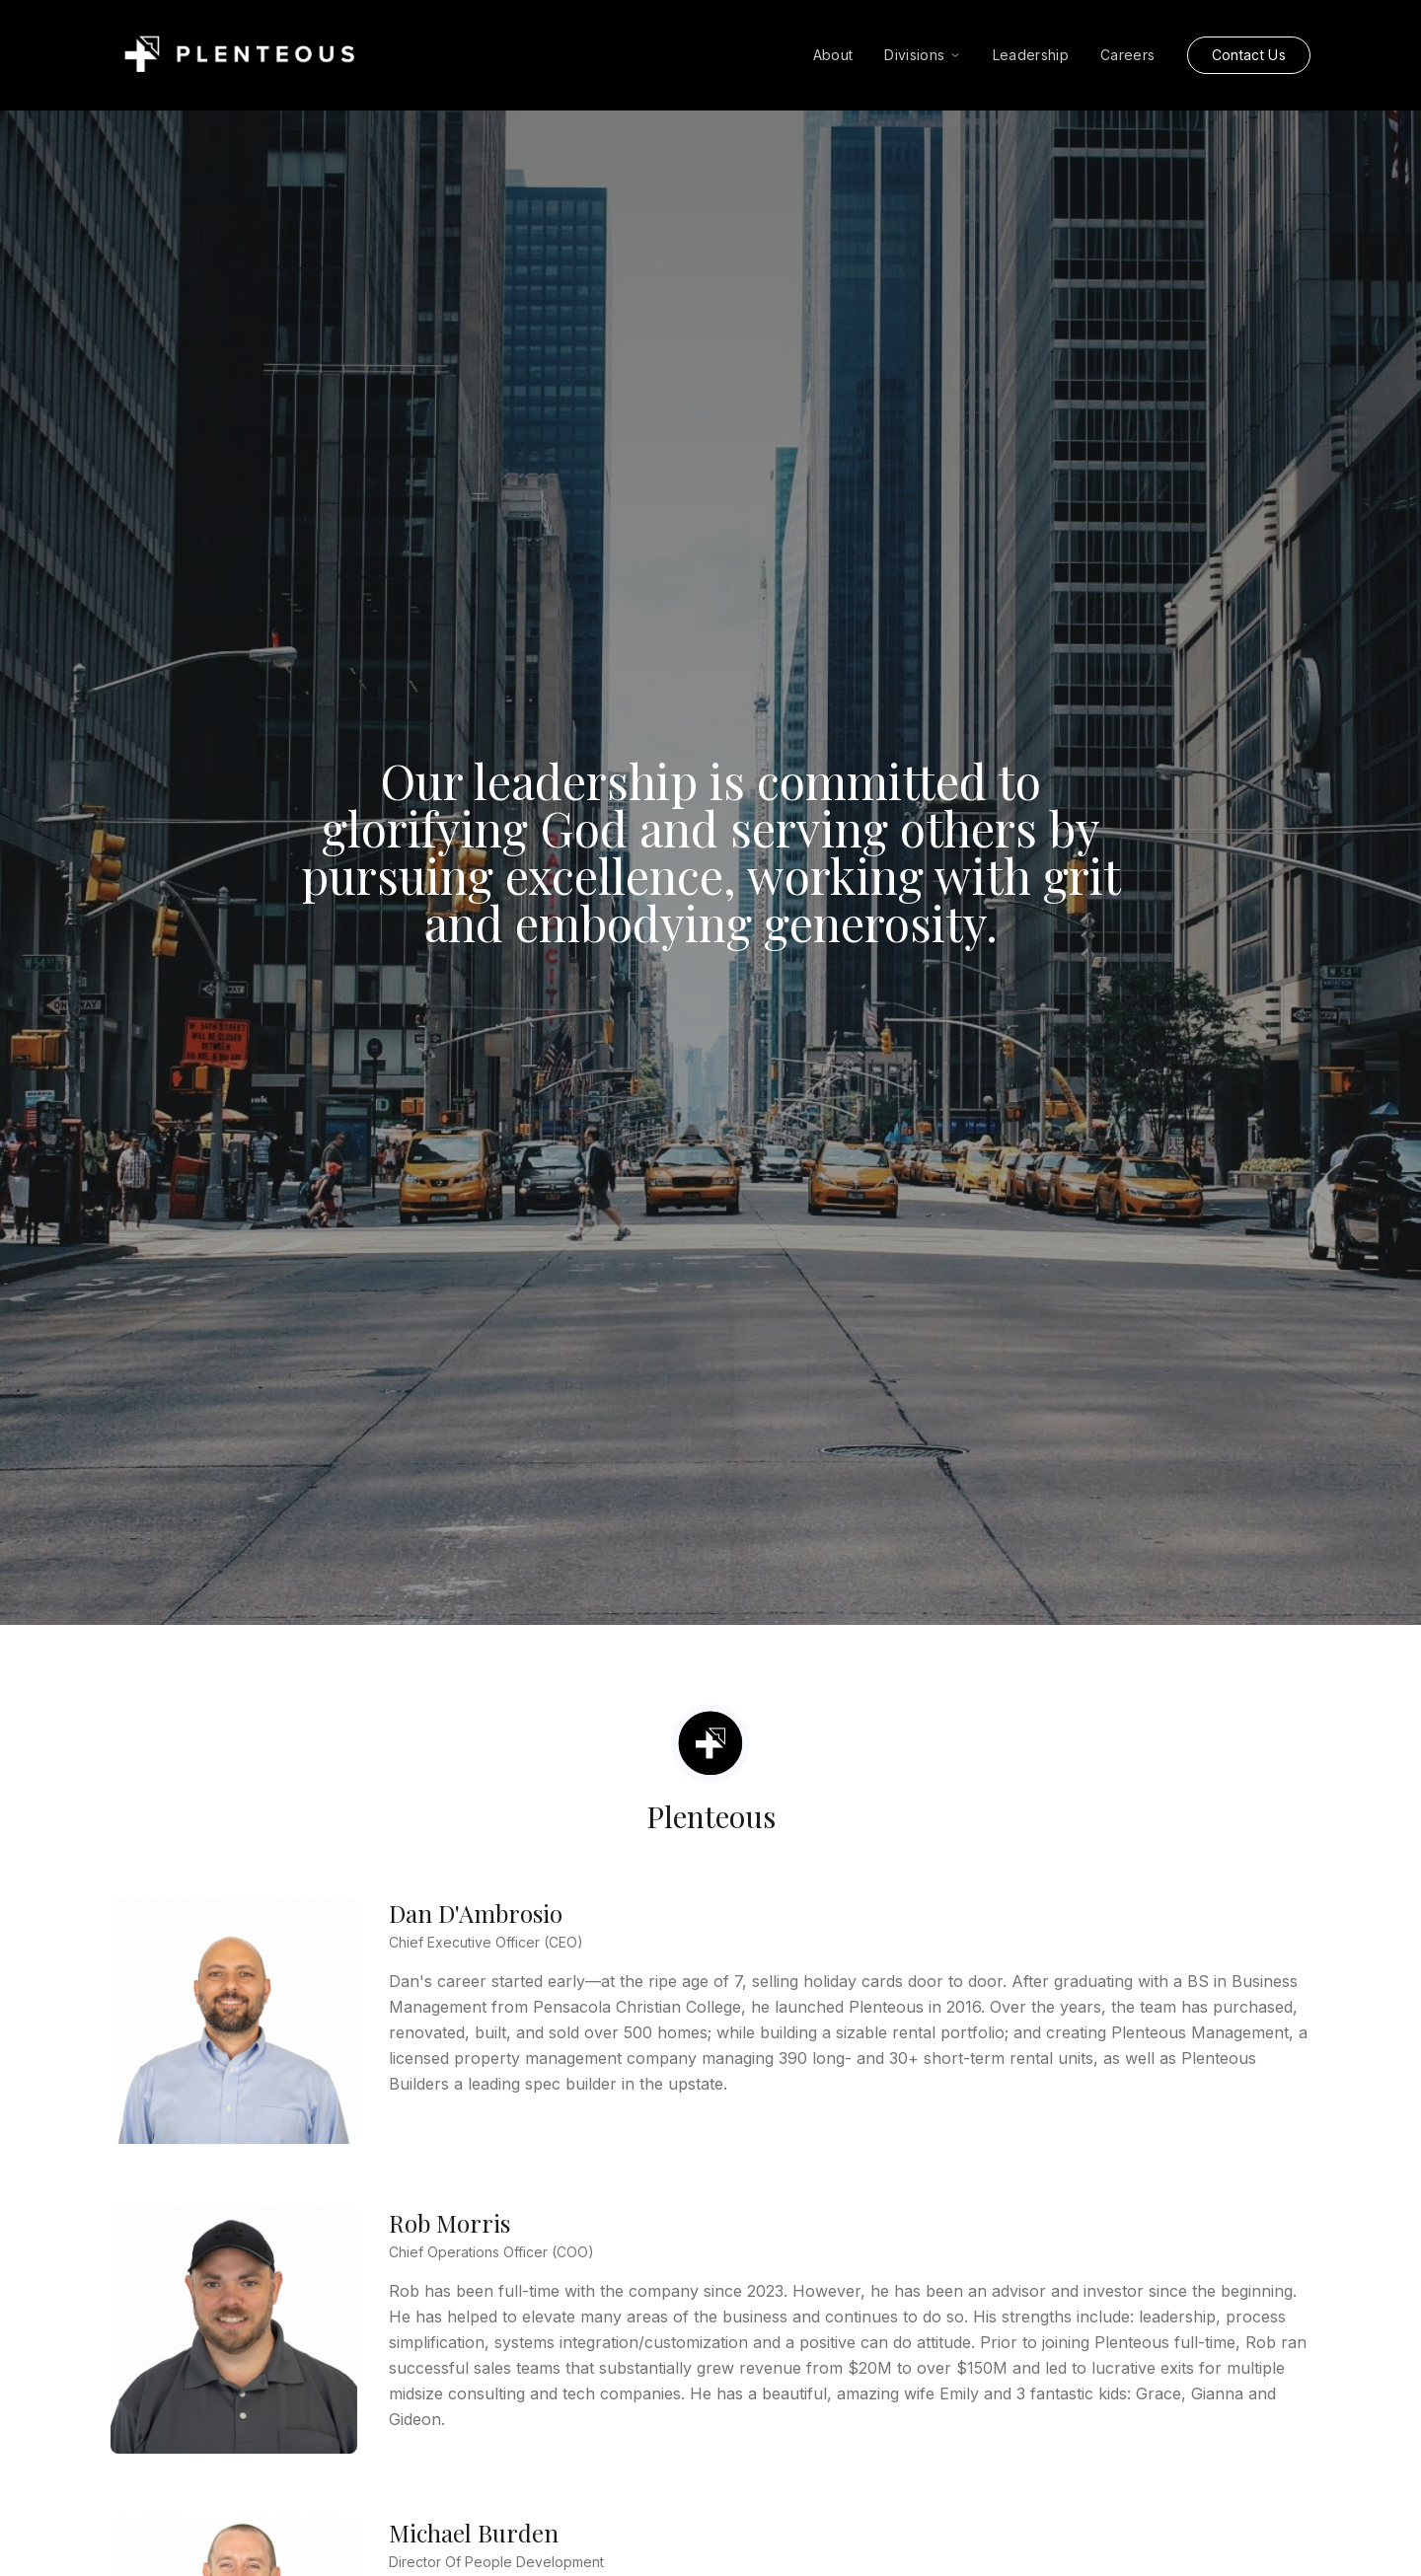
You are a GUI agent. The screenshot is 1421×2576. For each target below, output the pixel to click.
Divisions (922, 54)
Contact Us (1249, 54)
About (833, 54)
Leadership (1031, 54)
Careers (1127, 54)
